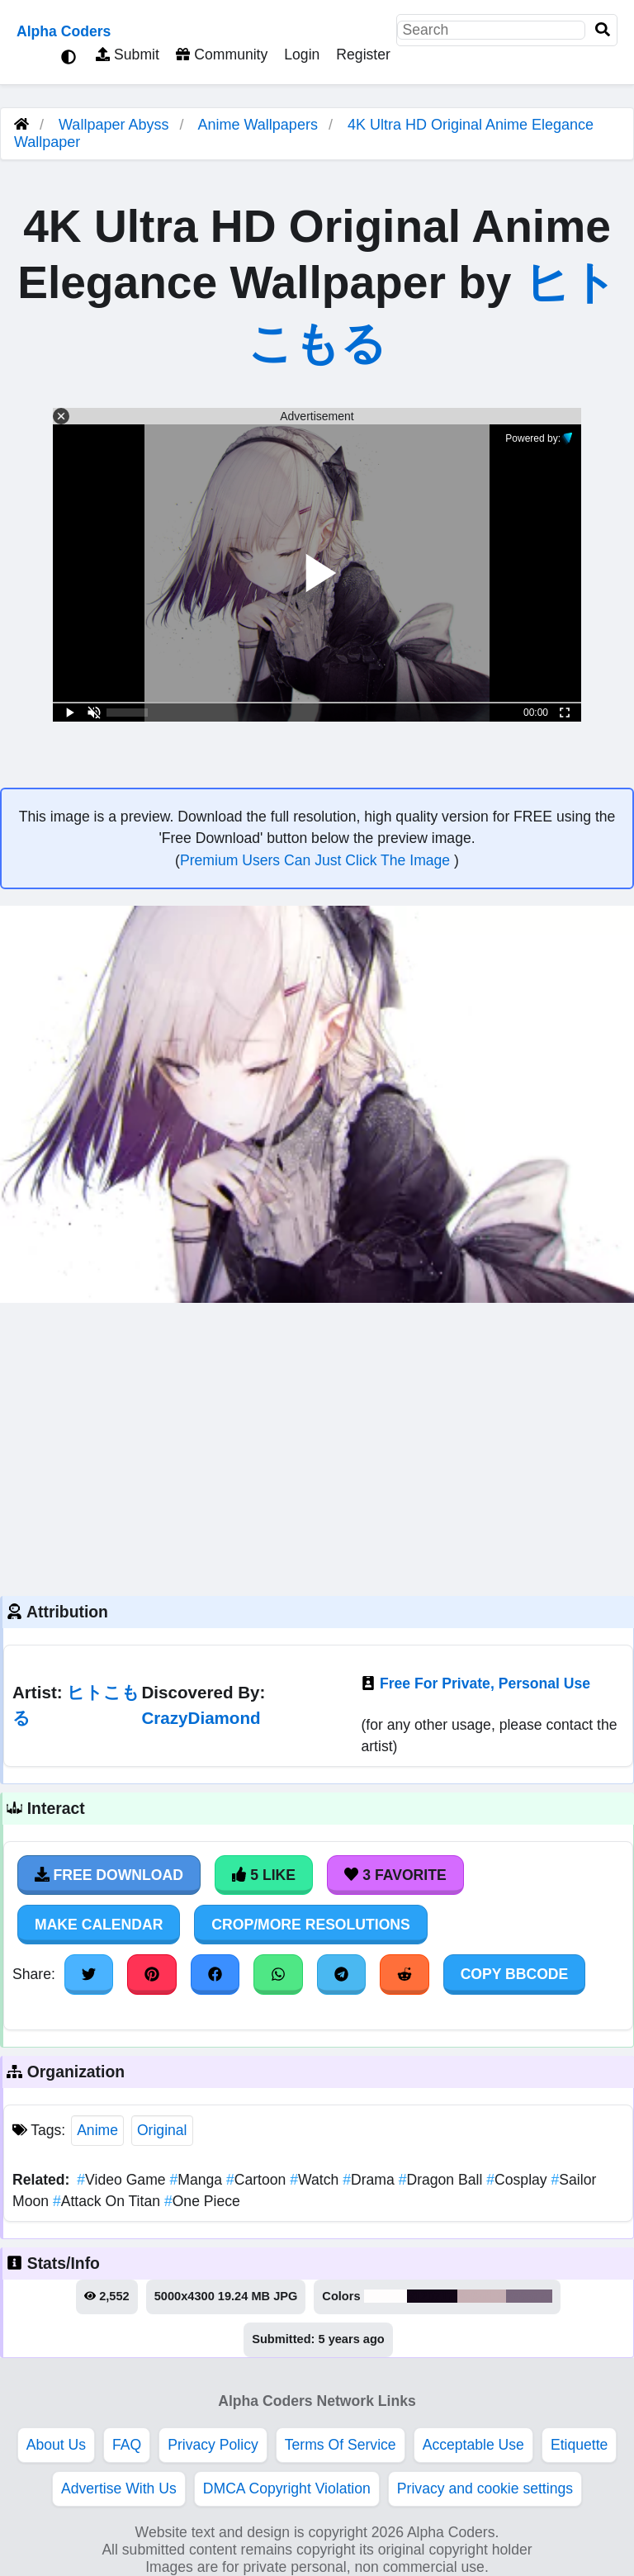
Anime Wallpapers (260, 124)
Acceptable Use (473, 2444)
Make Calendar (99, 1924)
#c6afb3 (481, 2296)
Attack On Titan (108, 2201)
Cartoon (258, 2179)
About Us (56, 2444)
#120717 (432, 2296)
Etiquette (579, 2444)
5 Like (264, 1875)
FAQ (126, 2444)
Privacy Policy (213, 2444)
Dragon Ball (443, 2179)
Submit (127, 54)
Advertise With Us (119, 2488)
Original (162, 2130)
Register (363, 54)
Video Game (123, 2179)
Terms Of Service (340, 2444)
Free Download (109, 1875)
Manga (197, 2179)
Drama (370, 2179)
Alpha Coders (64, 31)
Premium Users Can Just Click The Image (317, 860)
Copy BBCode (515, 1974)
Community (221, 54)
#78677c (529, 2296)
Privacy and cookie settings (485, 2488)
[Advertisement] (317, 1447)
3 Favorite (395, 1875)
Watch (316, 2179)
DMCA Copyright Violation (287, 2488)
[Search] (603, 30)
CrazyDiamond (201, 1717)
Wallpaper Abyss (113, 124)
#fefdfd (386, 2296)
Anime (97, 2130)
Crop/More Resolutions (310, 1924)
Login (301, 54)
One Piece (202, 2201)
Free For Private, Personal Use (485, 1683)
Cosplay (518, 2179)
